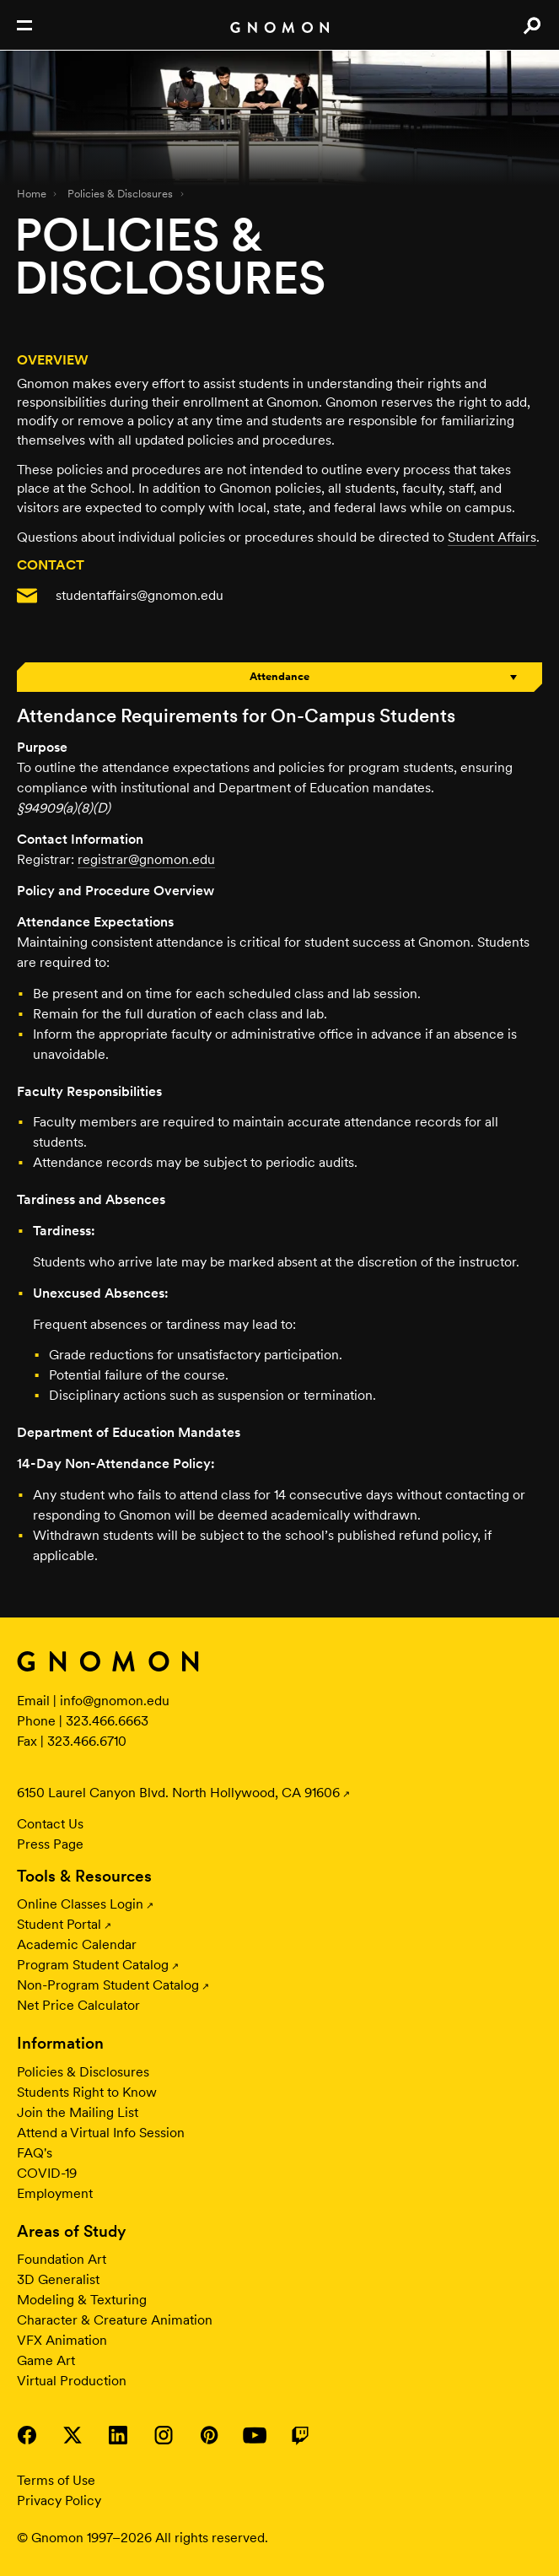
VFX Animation (62, 2340)
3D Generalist (58, 2279)
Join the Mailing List (77, 2112)
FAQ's (34, 2153)
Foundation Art (61, 2259)
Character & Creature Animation (114, 2320)
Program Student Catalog (93, 1965)
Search (531, 25)
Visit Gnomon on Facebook (27, 2435)
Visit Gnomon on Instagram (163, 2435)
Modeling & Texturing (82, 2300)
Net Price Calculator (78, 2005)
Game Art (46, 2360)
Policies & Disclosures (120, 193)
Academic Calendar (77, 1944)
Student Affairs (492, 537)
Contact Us (50, 1824)
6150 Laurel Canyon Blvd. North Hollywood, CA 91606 (178, 1793)
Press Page (50, 1844)
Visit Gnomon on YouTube (254, 2435)
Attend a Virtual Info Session (101, 2133)
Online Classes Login (80, 1904)
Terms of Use (56, 2480)
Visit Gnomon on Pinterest (209, 2435)
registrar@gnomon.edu (146, 859)
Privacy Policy (59, 2500)
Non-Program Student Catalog (108, 1985)
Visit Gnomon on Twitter (72, 2435)
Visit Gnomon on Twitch (300, 2435)
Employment (55, 2193)
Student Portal (59, 1924)
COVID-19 (47, 2173)
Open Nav (24, 25)
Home (31, 193)
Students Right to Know (87, 2092)
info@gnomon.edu (114, 1701)
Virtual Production (71, 2381)
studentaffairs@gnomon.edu (139, 595)
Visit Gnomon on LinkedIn (118, 2435)
